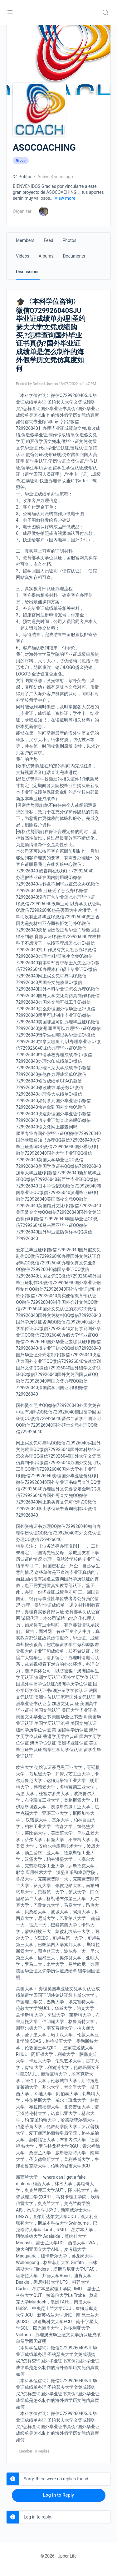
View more (65, 198)
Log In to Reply (58, 2495)
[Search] (105, 12)
